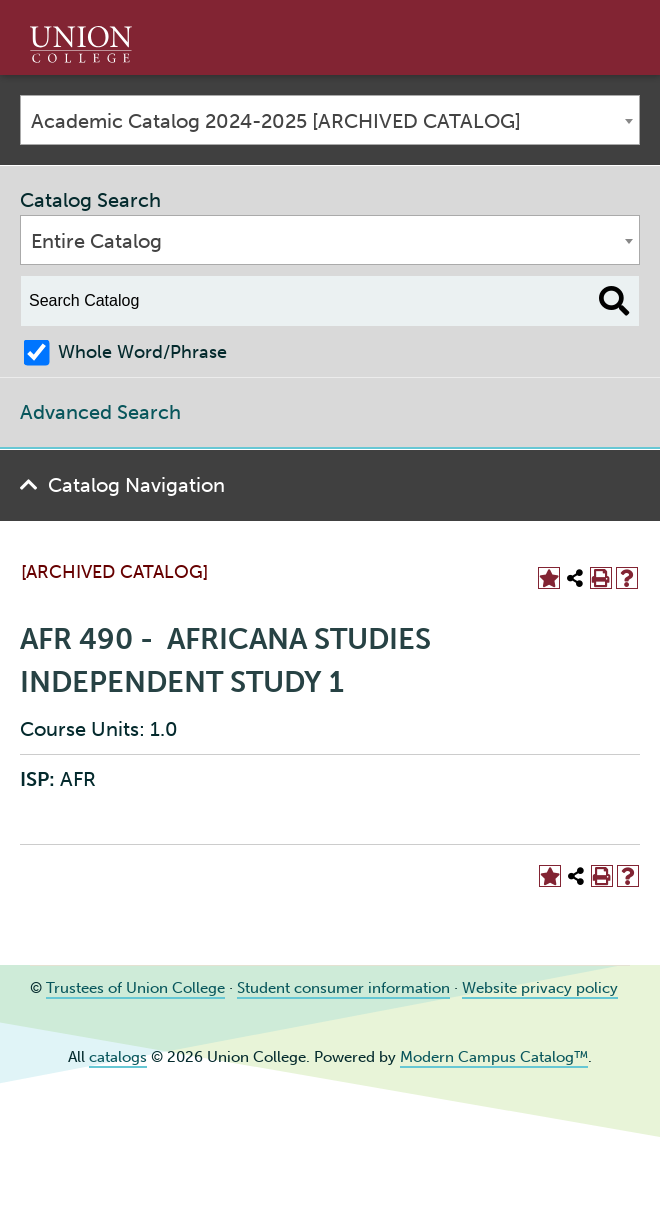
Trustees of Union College (135, 988)
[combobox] (330, 120)
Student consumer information (343, 988)
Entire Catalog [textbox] (96, 241)
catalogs (118, 1057)
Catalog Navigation (136, 485)
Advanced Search (100, 412)
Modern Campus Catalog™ (494, 1057)
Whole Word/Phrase (142, 352)
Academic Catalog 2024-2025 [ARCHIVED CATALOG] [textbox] (276, 121)
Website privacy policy (540, 988)
